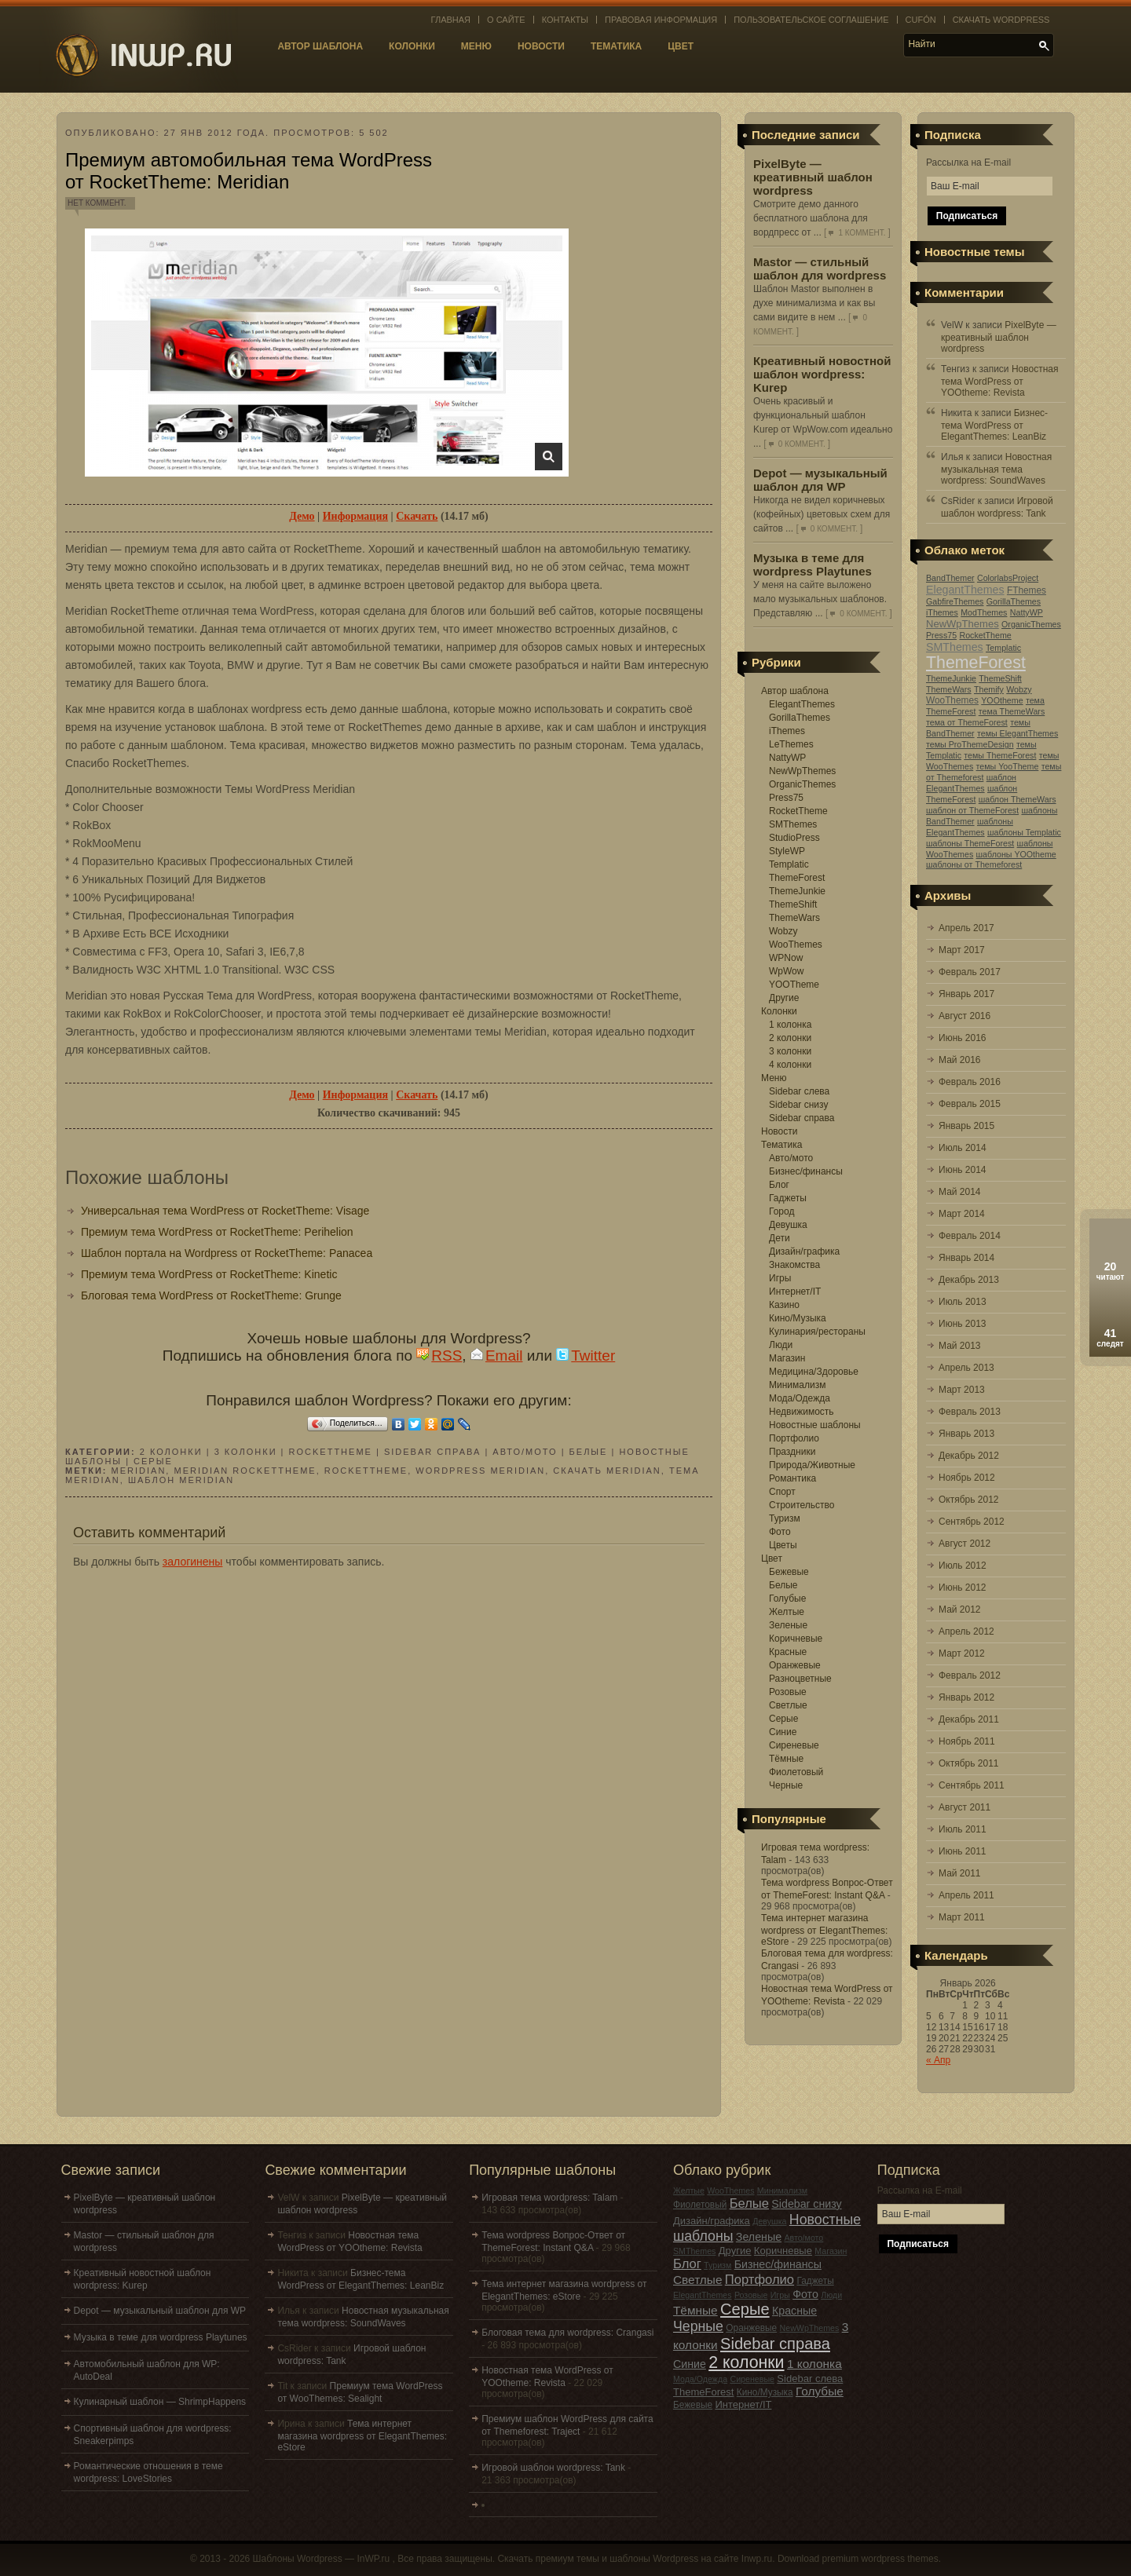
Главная (450, 20)
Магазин (787, 1358)
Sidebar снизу (798, 1104)
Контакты (565, 20)
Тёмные (786, 1758)
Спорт (782, 1491)
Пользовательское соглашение (811, 20)
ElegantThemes (802, 704)
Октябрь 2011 (969, 1763)
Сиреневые (794, 1745)
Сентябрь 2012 (972, 1521)
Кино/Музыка (797, 1318)
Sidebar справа (801, 1118)
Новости (541, 46)
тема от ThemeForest (967, 722)
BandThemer (950, 578)
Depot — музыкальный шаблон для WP (820, 479)
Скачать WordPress (1001, 20)
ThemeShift (793, 904)
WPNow (786, 957)
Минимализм (797, 1384)
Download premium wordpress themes (858, 2558)
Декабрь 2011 (969, 1719)
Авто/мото (791, 1158)
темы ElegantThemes (1017, 733)
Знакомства (794, 1264)
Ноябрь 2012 (967, 1477)
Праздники (792, 1451)
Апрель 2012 (966, 1631)
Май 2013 (960, 1345)
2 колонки (790, 1037)
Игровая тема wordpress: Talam (549, 2197)
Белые (783, 1585)
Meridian (139, 1470)
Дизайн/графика (804, 1251)
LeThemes (791, 744)
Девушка (788, 1224)
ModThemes (984, 612)
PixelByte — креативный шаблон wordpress (813, 177)
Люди (780, 1344)
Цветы (783, 1545)
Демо (301, 516)
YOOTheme (794, 984)
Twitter (585, 1355)
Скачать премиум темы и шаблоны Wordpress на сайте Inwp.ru (634, 2558)
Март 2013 (962, 1389)
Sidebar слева (799, 1091)
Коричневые (795, 1638)
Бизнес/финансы (806, 1171)
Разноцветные (800, 1678)
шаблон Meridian (181, 1480)
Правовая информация (661, 20)
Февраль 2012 (970, 1675)
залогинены (193, 1561)
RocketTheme (798, 811)
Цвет (681, 46)
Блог (779, 1184)
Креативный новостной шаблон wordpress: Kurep (822, 374)
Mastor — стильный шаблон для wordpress (819, 268)
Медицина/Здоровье (813, 1371)
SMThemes (793, 824)
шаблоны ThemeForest (970, 843)
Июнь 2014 (962, 1169)
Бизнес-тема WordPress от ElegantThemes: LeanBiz (994, 424)
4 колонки (790, 1064)
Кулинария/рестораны (817, 1331)
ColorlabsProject (1007, 578)
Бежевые (789, 1571)
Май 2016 (960, 1059)
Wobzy (783, 931)
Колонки (412, 46)
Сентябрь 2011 (972, 1785)
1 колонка (790, 1024)
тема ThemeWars (1012, 711)
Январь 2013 (966, 1433)
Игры (780, 1278)
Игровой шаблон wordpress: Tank (553, 2467)
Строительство (802, 1505)
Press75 (786, 797)
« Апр (938, 2060)
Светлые (788, 1705)
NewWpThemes (802, 770)
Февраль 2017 (970, 971)
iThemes (787, 730)
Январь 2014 (966, 1257)
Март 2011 (962, 1917)
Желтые (786, 1611)
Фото (780, 1531)
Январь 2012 (966, 1697)
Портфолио (794, 1438)
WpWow (786, 971)
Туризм (784, 1518)
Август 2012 (964, 1543)
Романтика (792, 1478)
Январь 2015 (966, 1125)
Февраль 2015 (970, 1103)
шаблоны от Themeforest (974, 864)
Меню (476, 46)
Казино (784, 1304)
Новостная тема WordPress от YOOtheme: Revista (999, 381)
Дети (779, 1238)
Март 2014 (962, 1213)
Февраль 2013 (970, 1411)
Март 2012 (962, 1653)
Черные (786, 1785)
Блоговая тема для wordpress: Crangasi (567, 2332)
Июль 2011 (962, 1829)
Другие (784, 997)
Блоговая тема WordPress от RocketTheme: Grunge (211, 1295)
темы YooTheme (1007, 766)
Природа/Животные (812, 1465)
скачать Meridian (607, 1470)
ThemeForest (797, 877)
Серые (783, 1718)
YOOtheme (1002, 700)
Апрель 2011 (966, 1895)
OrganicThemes (802, 784)
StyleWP (787, 851)
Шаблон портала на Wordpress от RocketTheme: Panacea (226, 1253)
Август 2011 (964, 1807)
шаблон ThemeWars (1017, 799)
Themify (989, 689)
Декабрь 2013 (969, 1279)
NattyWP (787, 757)
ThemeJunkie (797, 891)
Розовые (788, 1691)
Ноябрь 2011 (967, 1741)
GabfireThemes (954, 601)
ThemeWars (794, 917)
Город (781, 1211)
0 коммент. (801, 444)
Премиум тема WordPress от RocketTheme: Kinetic (209, 1274)
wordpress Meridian (480, 1470)
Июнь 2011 (962, 1851)
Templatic (789, 864)
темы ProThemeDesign (970, 744)
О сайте (506, 20)
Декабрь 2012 (969, 1455)
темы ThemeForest (1000, 755)
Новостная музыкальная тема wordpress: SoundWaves (996, 468)
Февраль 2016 (970, 1081)
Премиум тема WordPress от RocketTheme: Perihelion (217, 1232)
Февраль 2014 (970, 1235)
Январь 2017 (966, 993)
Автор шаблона (320, 46)
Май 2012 (960, 1609)
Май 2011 (960, 1873)
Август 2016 (964, 1015)
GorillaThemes (799, 717)
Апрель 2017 (966, 928)
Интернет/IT (795, 1291)
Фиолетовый (796, 1772)
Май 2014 (960, 1191)
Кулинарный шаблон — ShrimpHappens (160, 2401)
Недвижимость (801, 1411)
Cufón (921, 20)
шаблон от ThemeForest (972, 810)
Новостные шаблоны (815, 1425)
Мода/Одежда (799, 1398)
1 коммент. (861, 232)
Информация (355, 516)
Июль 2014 (962, 1147)
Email (496, 1355)
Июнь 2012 (962, 1587)
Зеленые (788, 1625)
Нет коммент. (97, 203)
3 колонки (790, 1051)
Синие (782, 1731)
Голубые (787, 1598)
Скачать (416, 516)
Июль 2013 (962, 1301)
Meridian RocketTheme (245, 1470)
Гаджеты (788, 1198)
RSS (439, 1355)
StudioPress (794, 837)
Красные (788, 1651)
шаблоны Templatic (1024, 832)
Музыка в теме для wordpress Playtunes (812, 564)
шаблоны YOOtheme (1016, 854)
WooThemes (795, 944)
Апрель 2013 (966, 1367)
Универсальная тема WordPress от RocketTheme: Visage (225, 1210)
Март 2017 (962, 950)
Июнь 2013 (962, 1323)
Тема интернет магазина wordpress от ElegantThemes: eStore (824, 1930)
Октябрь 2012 (969, 1499)
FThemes (1026, 590)
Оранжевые (795, 1665)
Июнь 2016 (962, 1037)
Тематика (616, 46)
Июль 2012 (962, 1565)
